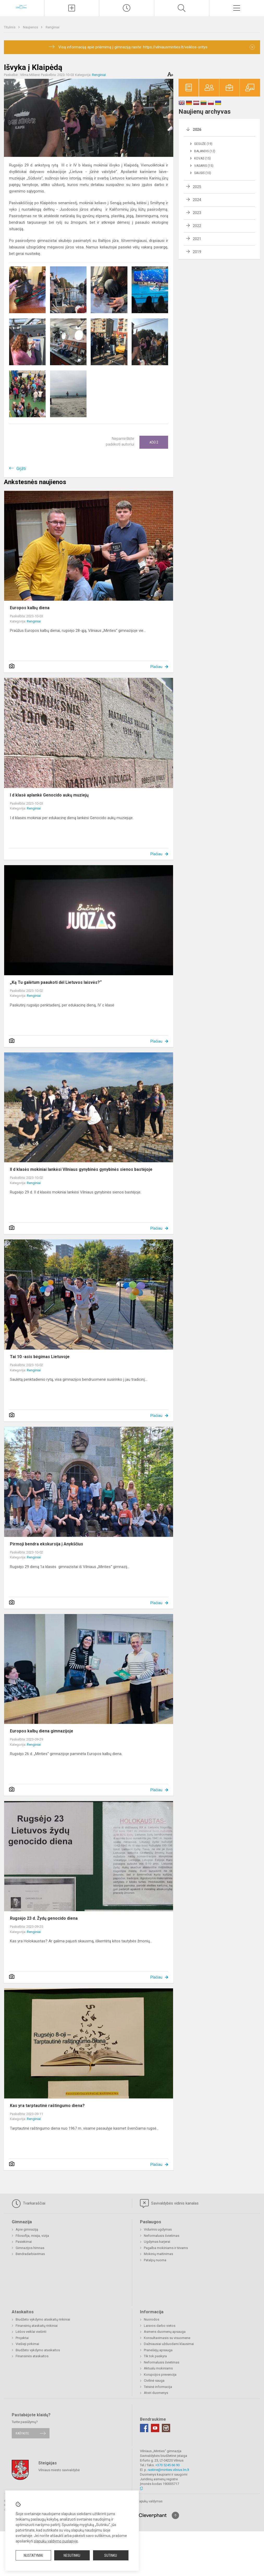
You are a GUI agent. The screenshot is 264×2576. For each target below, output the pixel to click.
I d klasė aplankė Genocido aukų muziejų (49, 795)
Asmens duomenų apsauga (165, 2332)
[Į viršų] (175, 2515)
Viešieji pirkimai (27, 2344)
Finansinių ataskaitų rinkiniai (37, 2326)
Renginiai (52, 27)
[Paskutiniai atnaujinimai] (126, 8)
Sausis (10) (202, 173)
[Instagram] (166, 2428)
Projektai (22, 2338)
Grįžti (21, 468)
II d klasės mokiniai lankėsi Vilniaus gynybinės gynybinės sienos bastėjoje (81, 1169)
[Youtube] (155, 2428)
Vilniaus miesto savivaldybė (59, 2470)
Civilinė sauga (154, 2380)
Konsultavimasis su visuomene (167, 2338)
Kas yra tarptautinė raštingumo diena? (47, 2105)
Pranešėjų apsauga (158, 2350)
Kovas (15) (202, 158)
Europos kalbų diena (30, 607)
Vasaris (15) (203, 166)
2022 (197, 226)
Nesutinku (72, 2555)
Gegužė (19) (203, 144)
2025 (197, 187)
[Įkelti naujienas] (71, 8)
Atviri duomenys (156, 2393)
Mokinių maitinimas (158, 2254)
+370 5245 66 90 (167, 2465)
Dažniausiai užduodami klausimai (169, 2344)
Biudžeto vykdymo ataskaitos (38, 2350)
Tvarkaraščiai (28, 2203)
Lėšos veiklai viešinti (31, 2332)
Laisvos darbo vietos (159, 2326)
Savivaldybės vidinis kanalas (169, 2203)
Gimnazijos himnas (30, 2248)
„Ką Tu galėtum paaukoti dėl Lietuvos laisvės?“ (56, 982)
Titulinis (10, 27)
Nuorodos (151, 2319)
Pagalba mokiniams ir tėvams (166, 2248)
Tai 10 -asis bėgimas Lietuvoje (40, 1356)
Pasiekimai (24, 2242)
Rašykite (22, 2433)
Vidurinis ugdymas (158, 2229)
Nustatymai (33, 2555)
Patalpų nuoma (155, 2260)
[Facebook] (144, 2428)
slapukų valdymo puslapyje (56, 2541)
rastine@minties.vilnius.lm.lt (168, 2470)
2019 (197, 252)
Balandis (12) (204, 151)
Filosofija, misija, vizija (32, 2236)
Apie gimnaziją (27, 2229)
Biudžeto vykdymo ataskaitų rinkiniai (43, 2319)
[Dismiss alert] (252, 47)
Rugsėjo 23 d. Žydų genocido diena (44, 1918)
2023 (197, 213)
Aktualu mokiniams (158, 2368)
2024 (197, 200)
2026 (197, 129)
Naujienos (31, 27)
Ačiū (153, 442)
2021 (197, 239)
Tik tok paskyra (155, 2356)
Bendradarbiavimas (30, 2254)
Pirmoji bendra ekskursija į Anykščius (46, 1543)
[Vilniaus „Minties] (22, 7)
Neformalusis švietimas (161, 2236)
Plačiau (156, 667)
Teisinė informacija (158, 2387)
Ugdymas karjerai (157, 2242)
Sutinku (110, 2555)
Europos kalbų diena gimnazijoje (41, 1731)
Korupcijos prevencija (160, 2374)
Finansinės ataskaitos (32, 2356)
